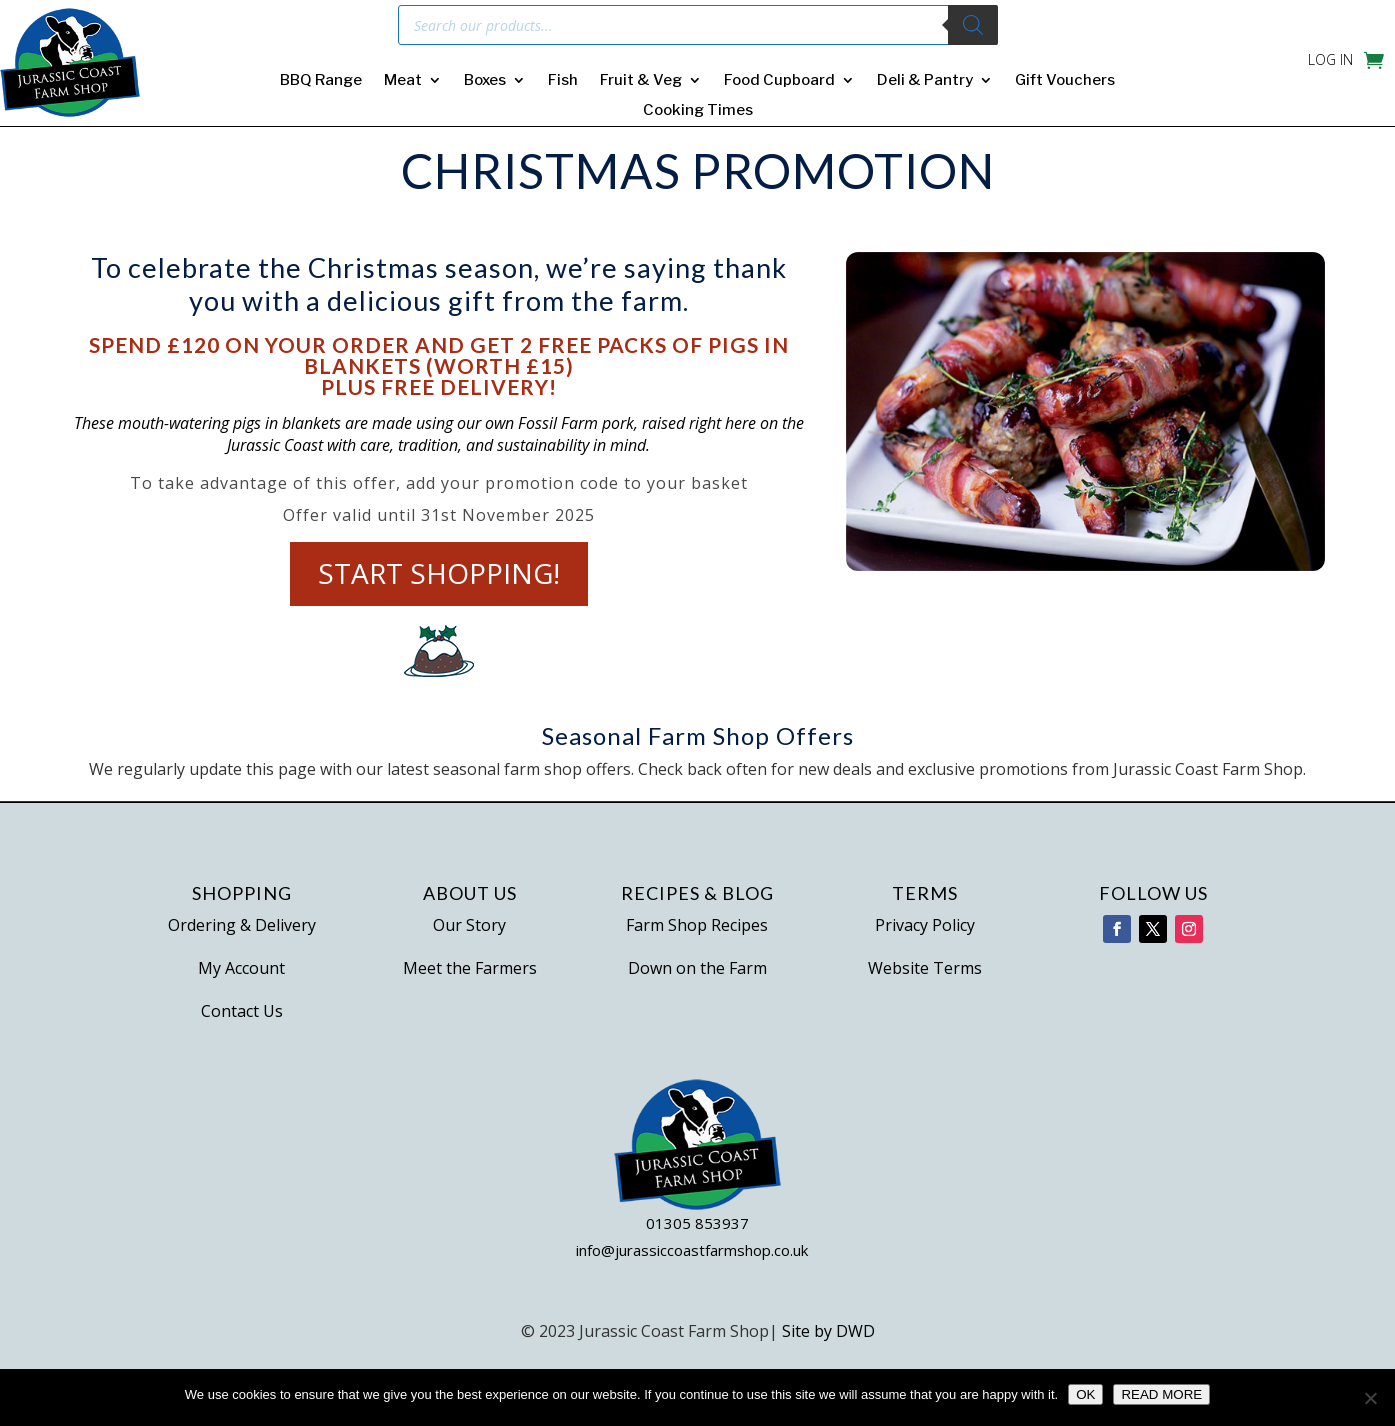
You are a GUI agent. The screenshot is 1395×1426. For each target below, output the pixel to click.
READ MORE (1161, 1394)
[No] (1370, 1398)
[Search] (973, 25)
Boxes (485, 81)
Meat (403, 81)
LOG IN (1330, 61)
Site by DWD (828, 1331)
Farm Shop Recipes (697, 925)
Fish (563, 81)
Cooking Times (698, 111)
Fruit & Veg (641, 81)
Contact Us (242, 1011)
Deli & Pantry (925, 81)
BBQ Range (321, 81)
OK (1085, 1394)
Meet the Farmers (470, 968)
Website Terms (925, 968)
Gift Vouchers (1065, 81)
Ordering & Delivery (242, 925)
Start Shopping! (439, 574)
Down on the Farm (697, 968)
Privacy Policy (925, 925)
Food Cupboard (779, 81)
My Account (241, 968)
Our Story (469, 925)
